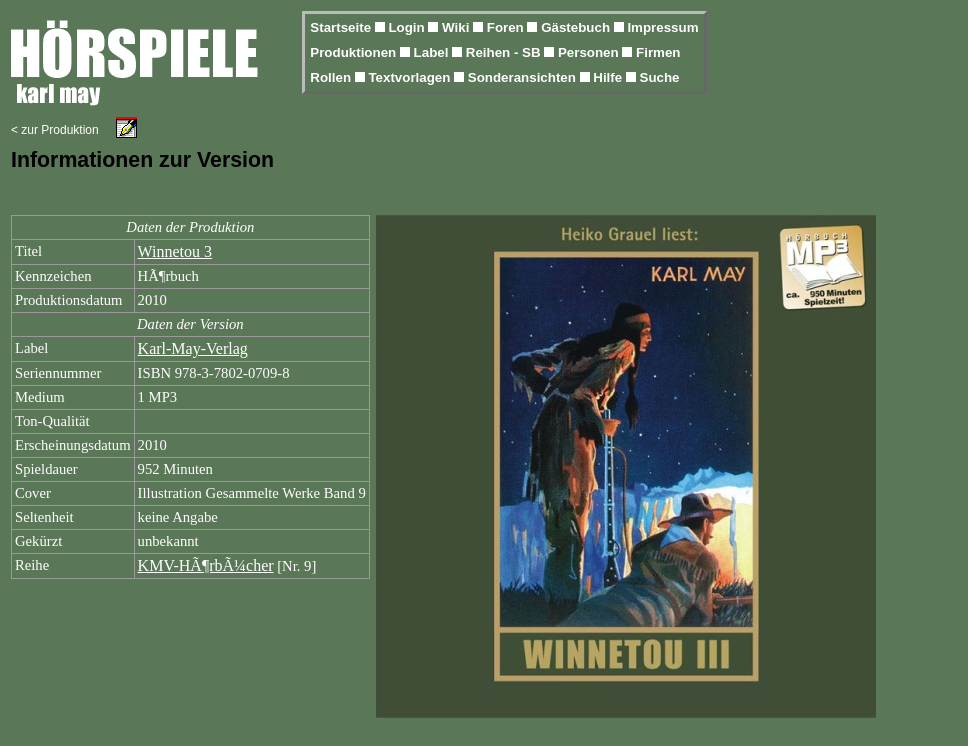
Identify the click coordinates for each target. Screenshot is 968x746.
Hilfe (609, 77)
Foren (507, 27)
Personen (590, 52)
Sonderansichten (524, 77)
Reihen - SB (505, 52)
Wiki (457, 27)
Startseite (342, 27)
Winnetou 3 (175, 251)
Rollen (332, 77)
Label (433, 52)
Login (408, 27)
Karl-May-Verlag (193, 348)
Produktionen (355, 52)
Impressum (662, 27)
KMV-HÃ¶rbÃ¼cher (206, 565)
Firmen (658, 52)
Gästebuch (577, 27)
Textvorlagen (411, 77)
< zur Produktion (55, 130)
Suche (660, 77)
